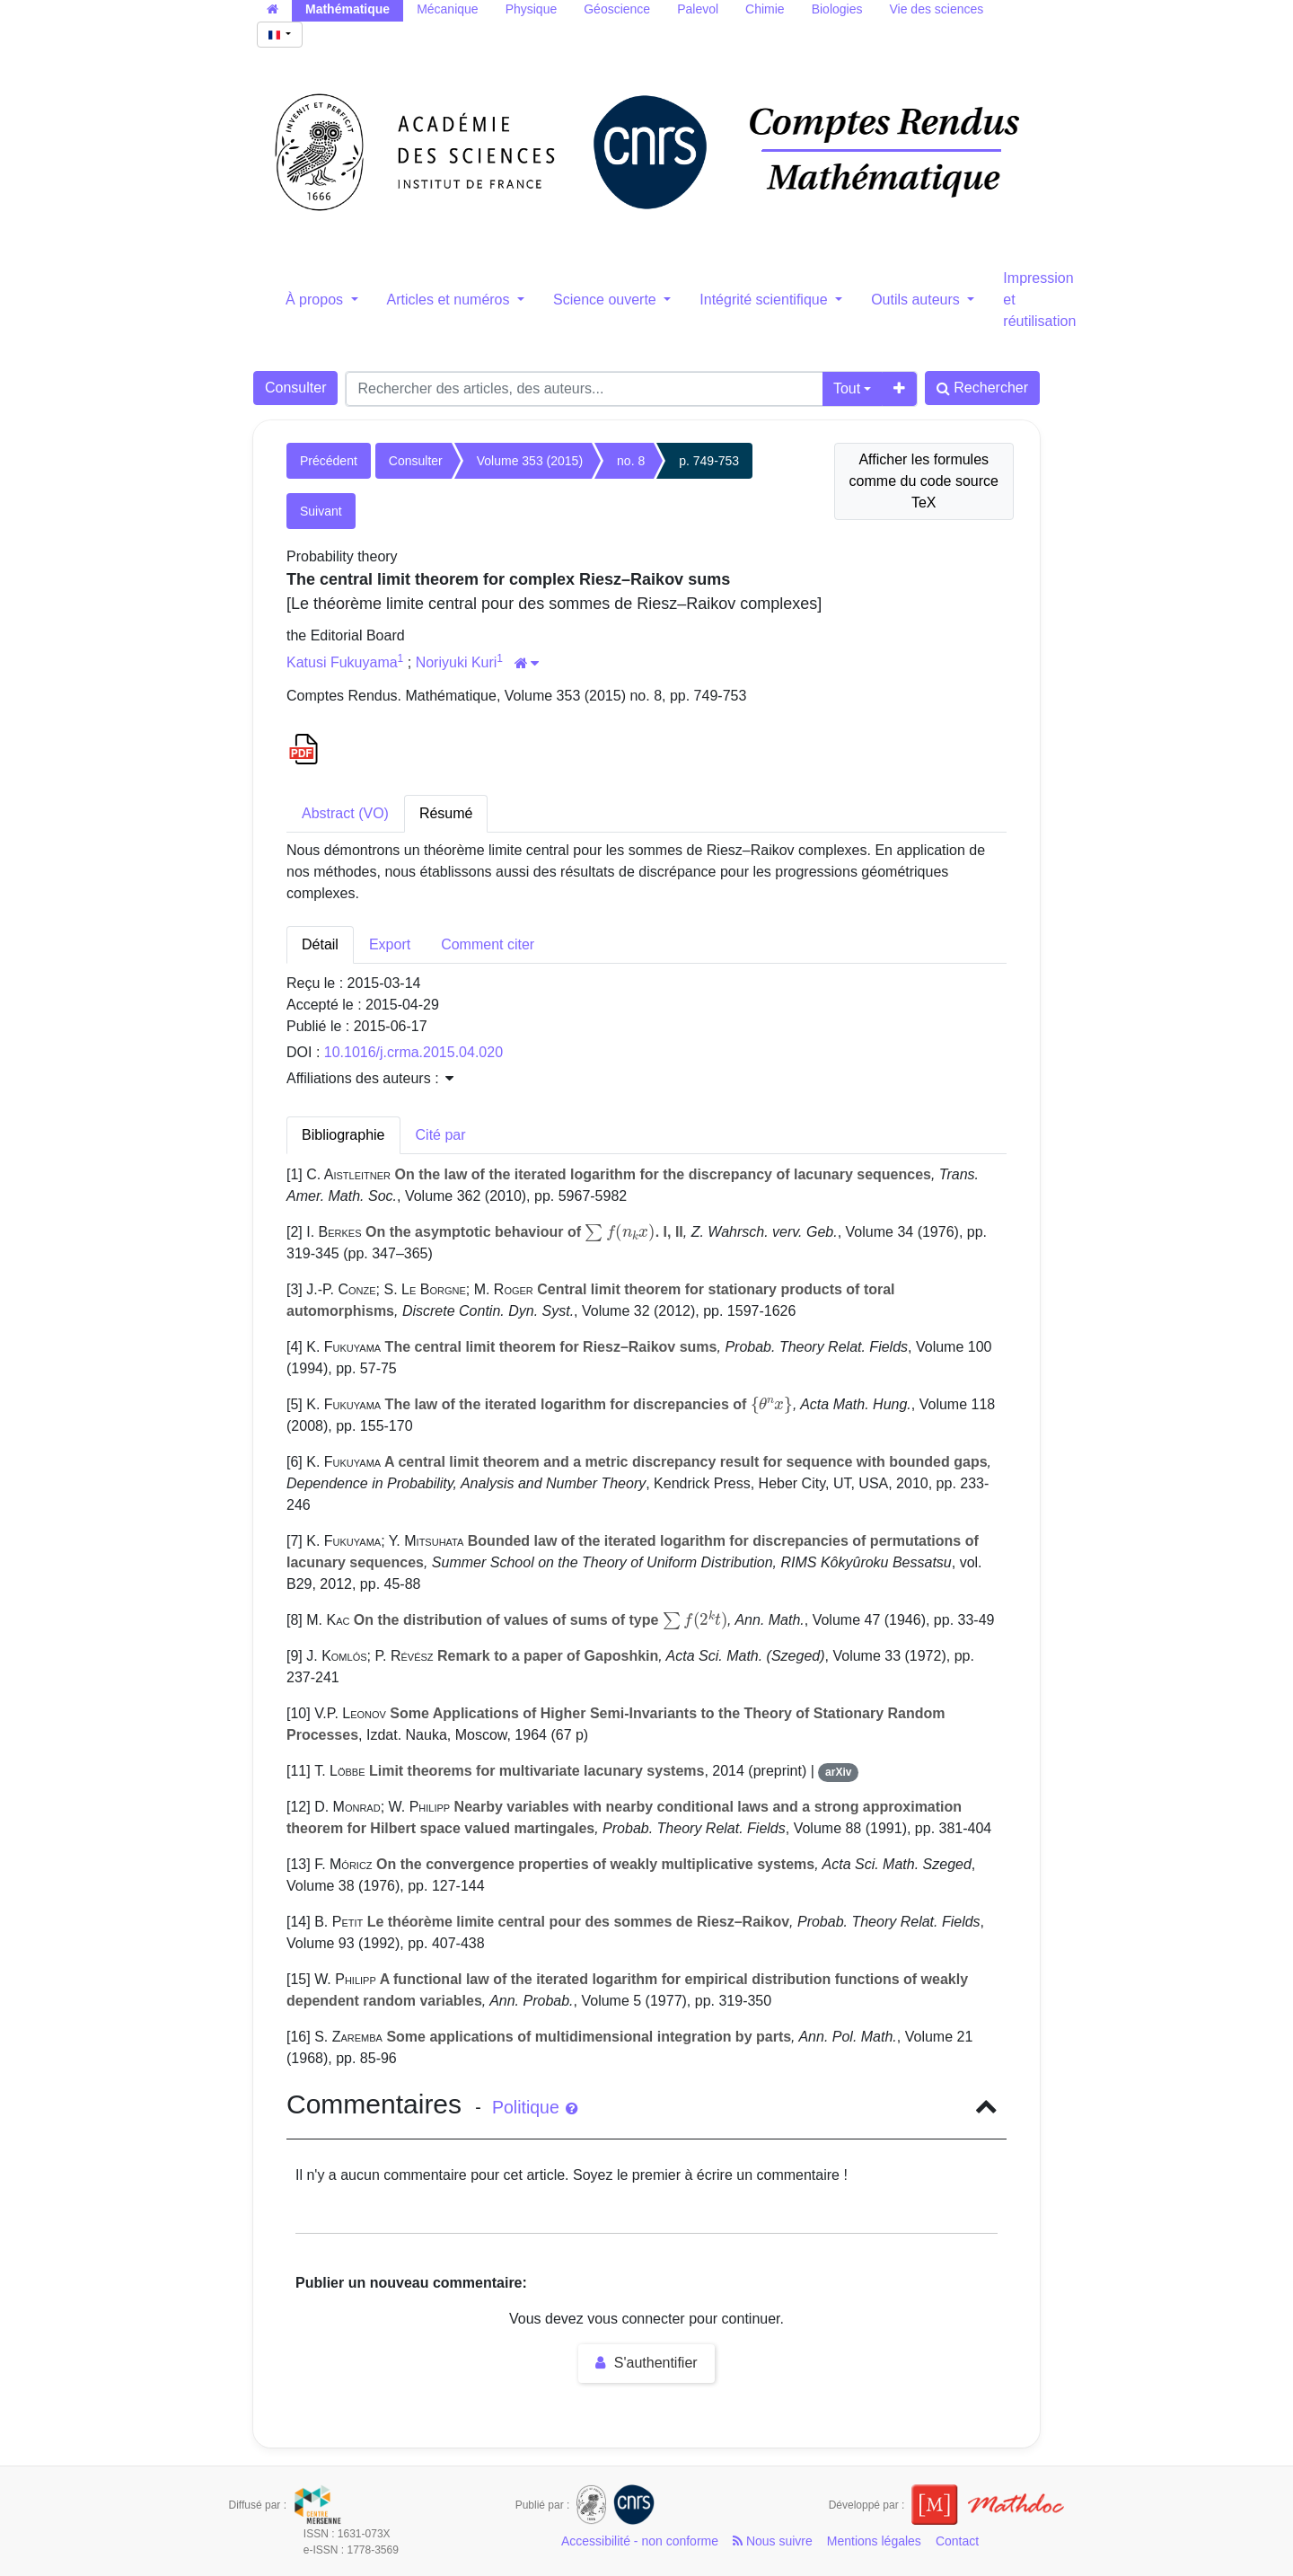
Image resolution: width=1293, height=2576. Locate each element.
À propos (316, 299)
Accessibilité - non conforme (639, 2541)
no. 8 (631, 461)
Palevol (697, 9)
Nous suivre (773, 2541)
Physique (532, 9)
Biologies (837, 9)
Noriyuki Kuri (456, 662)
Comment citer (487, 944)
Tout (846, 388)
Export (389, 944)
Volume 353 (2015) (530, 461)
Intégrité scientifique (765, 299)
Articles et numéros (450, 299)
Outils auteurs (917, 299)
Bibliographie (343, 1134)
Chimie (765, 9)
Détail (320, 944)
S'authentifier (646, 2362)
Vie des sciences (936, 9)
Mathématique (347, 9)
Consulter (295, 387)
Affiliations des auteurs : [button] (369, 1078)
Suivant (321, 511)
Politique (534, 2107)
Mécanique (448, 9)
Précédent (328, 461)
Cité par (441, 1134)
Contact (957, 2541)
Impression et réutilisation (1039, 299)
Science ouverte (606, 299)
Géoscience (617, 9)
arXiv (838, 1772)
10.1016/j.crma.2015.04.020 (413, 1052)
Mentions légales (874, 2541)
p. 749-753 (709, 461)
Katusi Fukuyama (342, 662)
